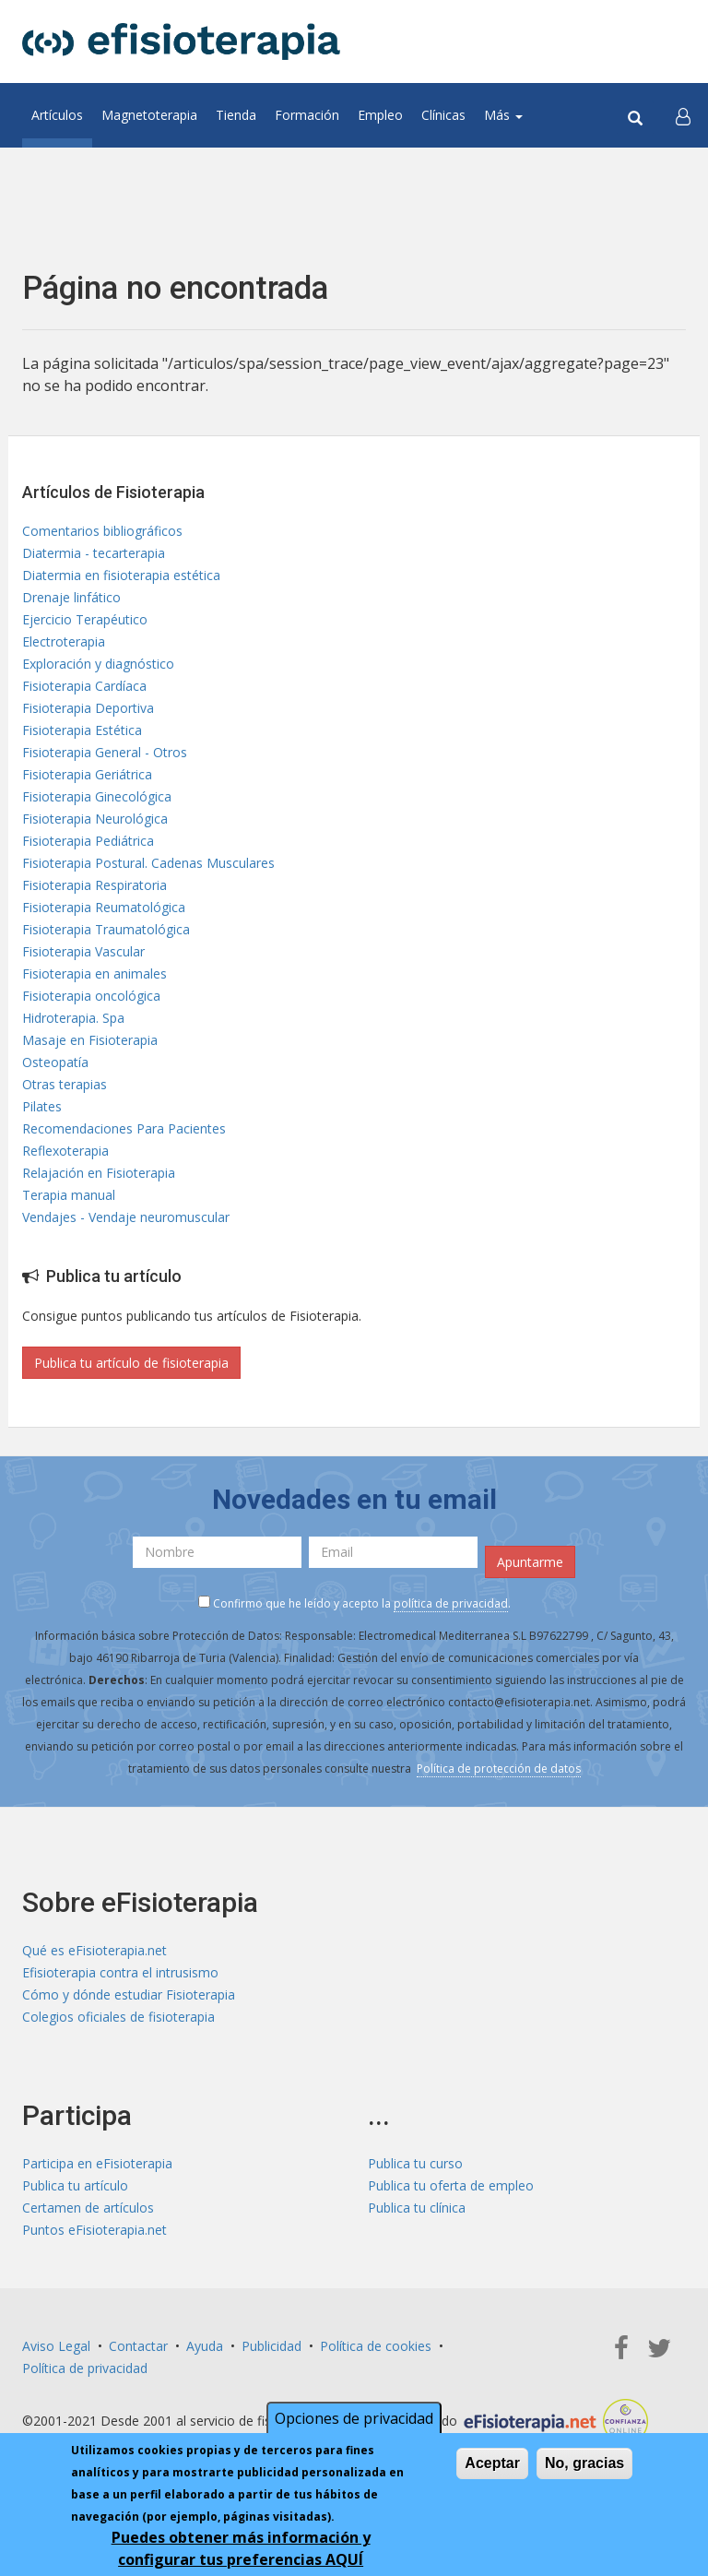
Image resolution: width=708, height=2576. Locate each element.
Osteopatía (55, 1062)
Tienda (236, 115)
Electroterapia (63, 641)
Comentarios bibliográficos (102, 531)
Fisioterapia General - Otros (104, 752)
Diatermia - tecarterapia (93, 553)
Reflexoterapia (65, 1150)
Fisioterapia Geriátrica (87, 774)
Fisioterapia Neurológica (95, 818)
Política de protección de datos (499, 1768)
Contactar (138, 2346)
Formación (307, 115)
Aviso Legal (56, 2346)
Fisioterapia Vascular (83, 951)
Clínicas (443, 115)
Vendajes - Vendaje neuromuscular (126, 1217)
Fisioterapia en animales (94, 973)
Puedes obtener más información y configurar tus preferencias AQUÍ (241, 2552)
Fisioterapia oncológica (91, 995)
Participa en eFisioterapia (97, 2163)
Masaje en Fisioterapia (90, 1040)
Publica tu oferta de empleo (451, 2185)
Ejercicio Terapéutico (85, 619)
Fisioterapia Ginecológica (96, 796)
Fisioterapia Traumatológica (106, 929)
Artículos (57, 115)
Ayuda (204, 2346)
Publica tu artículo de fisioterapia (131, 1362)
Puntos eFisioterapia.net (94, 2229)
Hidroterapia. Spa (73, 1018)
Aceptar (492, 2467)
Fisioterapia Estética (82, 730)
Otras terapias (64, 1084)
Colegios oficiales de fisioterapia (118, 2016)
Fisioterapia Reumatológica (103, 907)
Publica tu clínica (417, 2207)
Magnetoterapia (149, 115)
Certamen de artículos (88, 2207)
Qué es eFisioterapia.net (94, 1950)
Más (503, 115)
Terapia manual (68, 1195)
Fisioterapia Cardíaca (84, 685)
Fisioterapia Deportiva (88, 708)
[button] (683, 115)
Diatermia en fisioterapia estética (121, 575)
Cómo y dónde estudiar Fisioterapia (128, 1994)
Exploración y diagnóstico (98, 663)
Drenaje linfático (71, 597)
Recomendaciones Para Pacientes (124, 1128)
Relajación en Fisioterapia (98, 1172)
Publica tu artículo (75, 2185)
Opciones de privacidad (354, 2422)
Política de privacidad (85, 2368)
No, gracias (584, 2467)
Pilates (42, 1106)
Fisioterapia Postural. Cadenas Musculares (148, 863)
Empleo (380, 115)
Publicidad (271, 2346)
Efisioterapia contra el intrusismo (120, 1972)
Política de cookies (375, 2346)
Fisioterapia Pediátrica (88, 840)
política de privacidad (451, 1603)
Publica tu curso (415, 2163)
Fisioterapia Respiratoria (94, 885)
